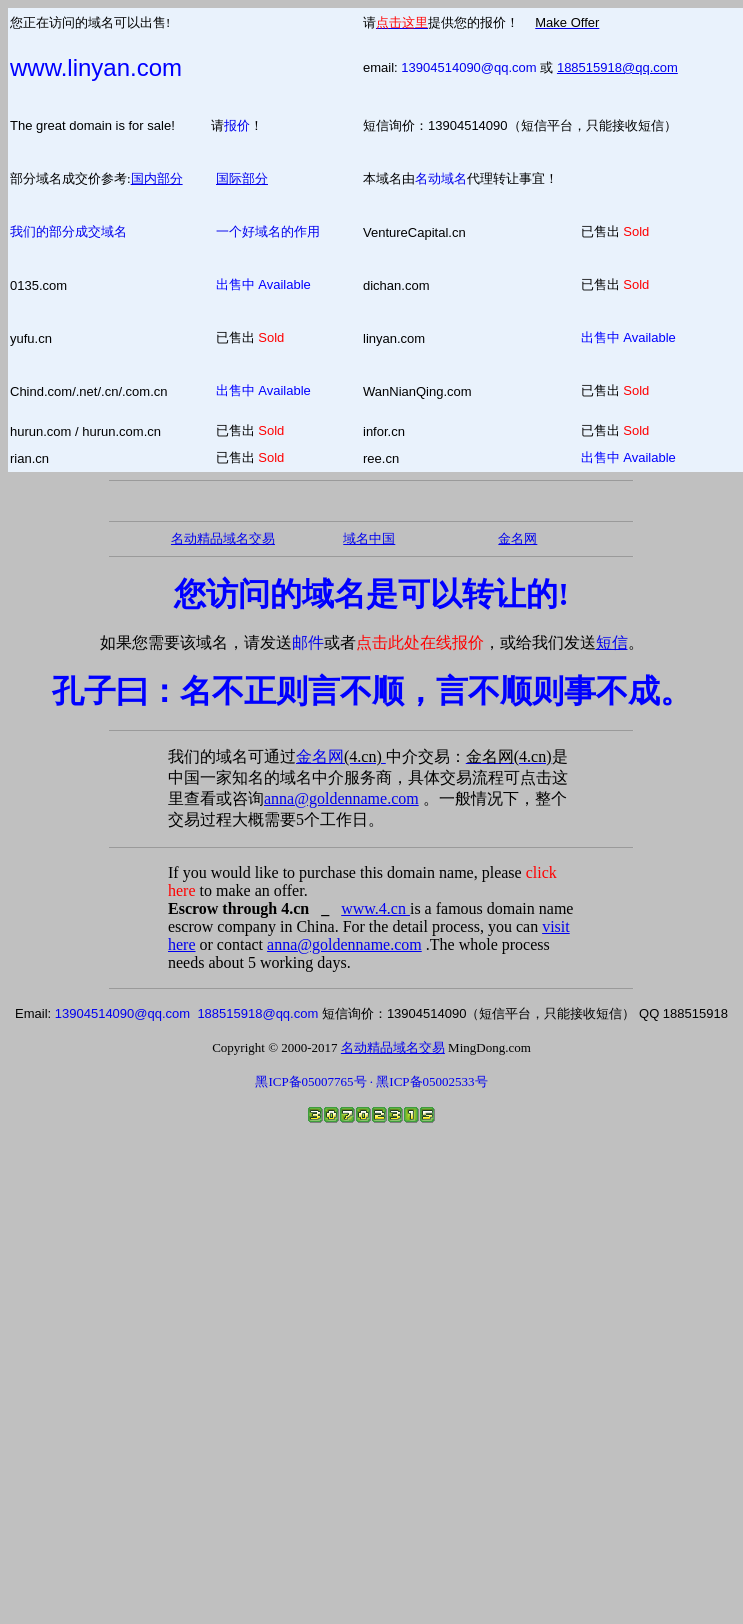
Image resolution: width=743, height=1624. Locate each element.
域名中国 (369, 538)
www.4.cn (375, 908)
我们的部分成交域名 (68, 231)
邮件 (308, 642)
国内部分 (157, 178)
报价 (237, 125)
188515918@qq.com (617, 67)
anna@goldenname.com (341, 798)
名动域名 (441, 178)
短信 (612, 642)
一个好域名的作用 (268, 231)
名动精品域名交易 (223, 538)
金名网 (341, 756)
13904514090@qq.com (468, 67)
